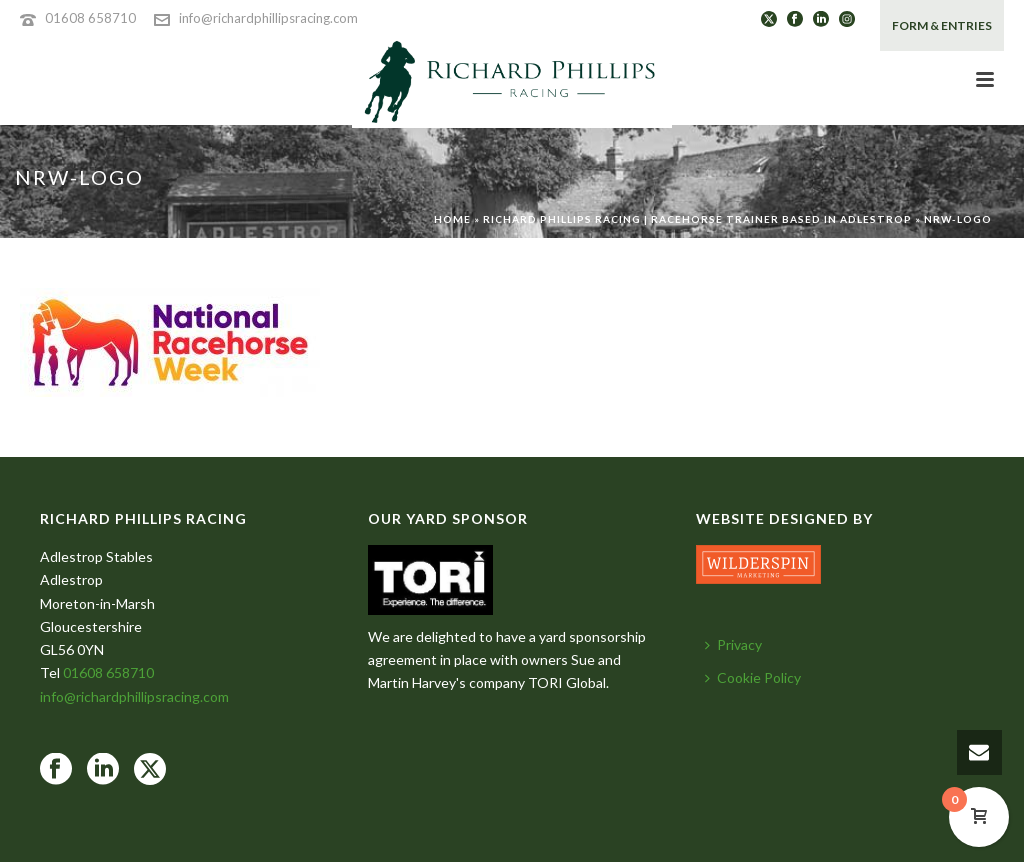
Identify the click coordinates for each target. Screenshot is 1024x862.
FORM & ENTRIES (942, 25)
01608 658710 (90, 18)
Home (452, 219)
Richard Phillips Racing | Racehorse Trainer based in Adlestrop (697, 219)
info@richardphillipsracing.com (268, 18)
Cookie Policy (753, 677)
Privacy (733, 644)
